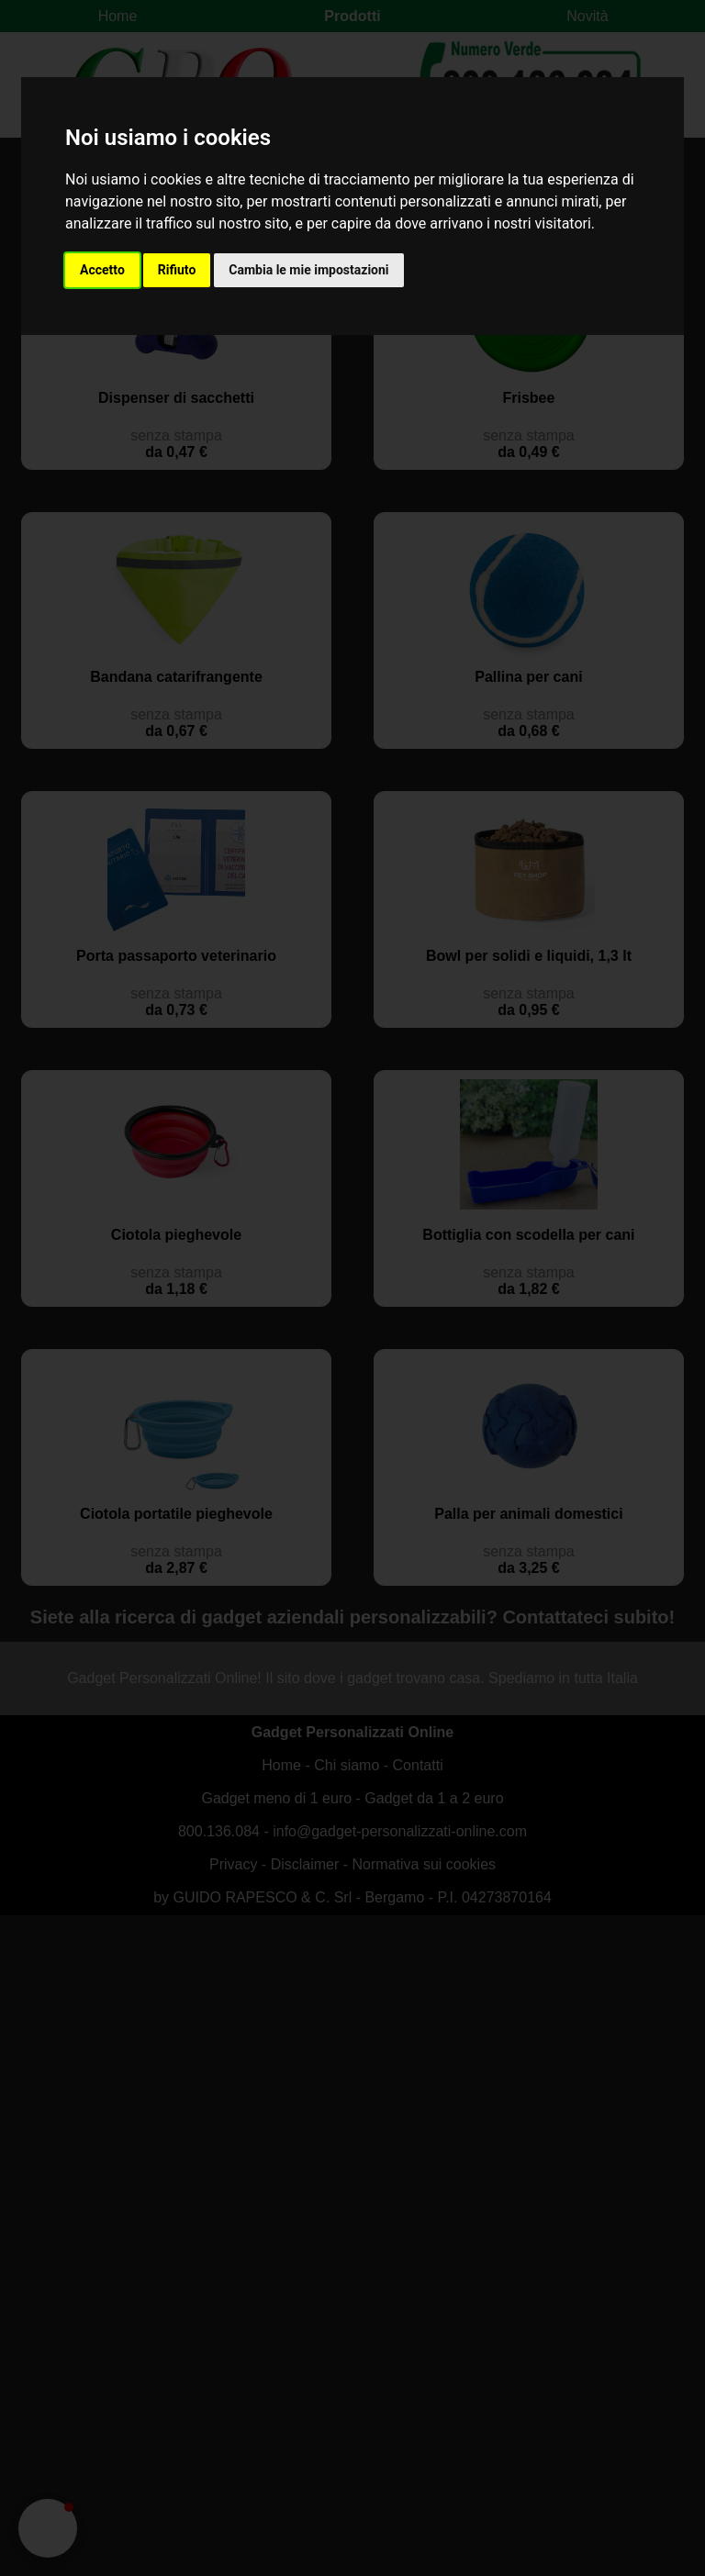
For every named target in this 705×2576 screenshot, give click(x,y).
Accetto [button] (102, 269)
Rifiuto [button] (177, 269)
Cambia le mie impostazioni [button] (308, 269)
